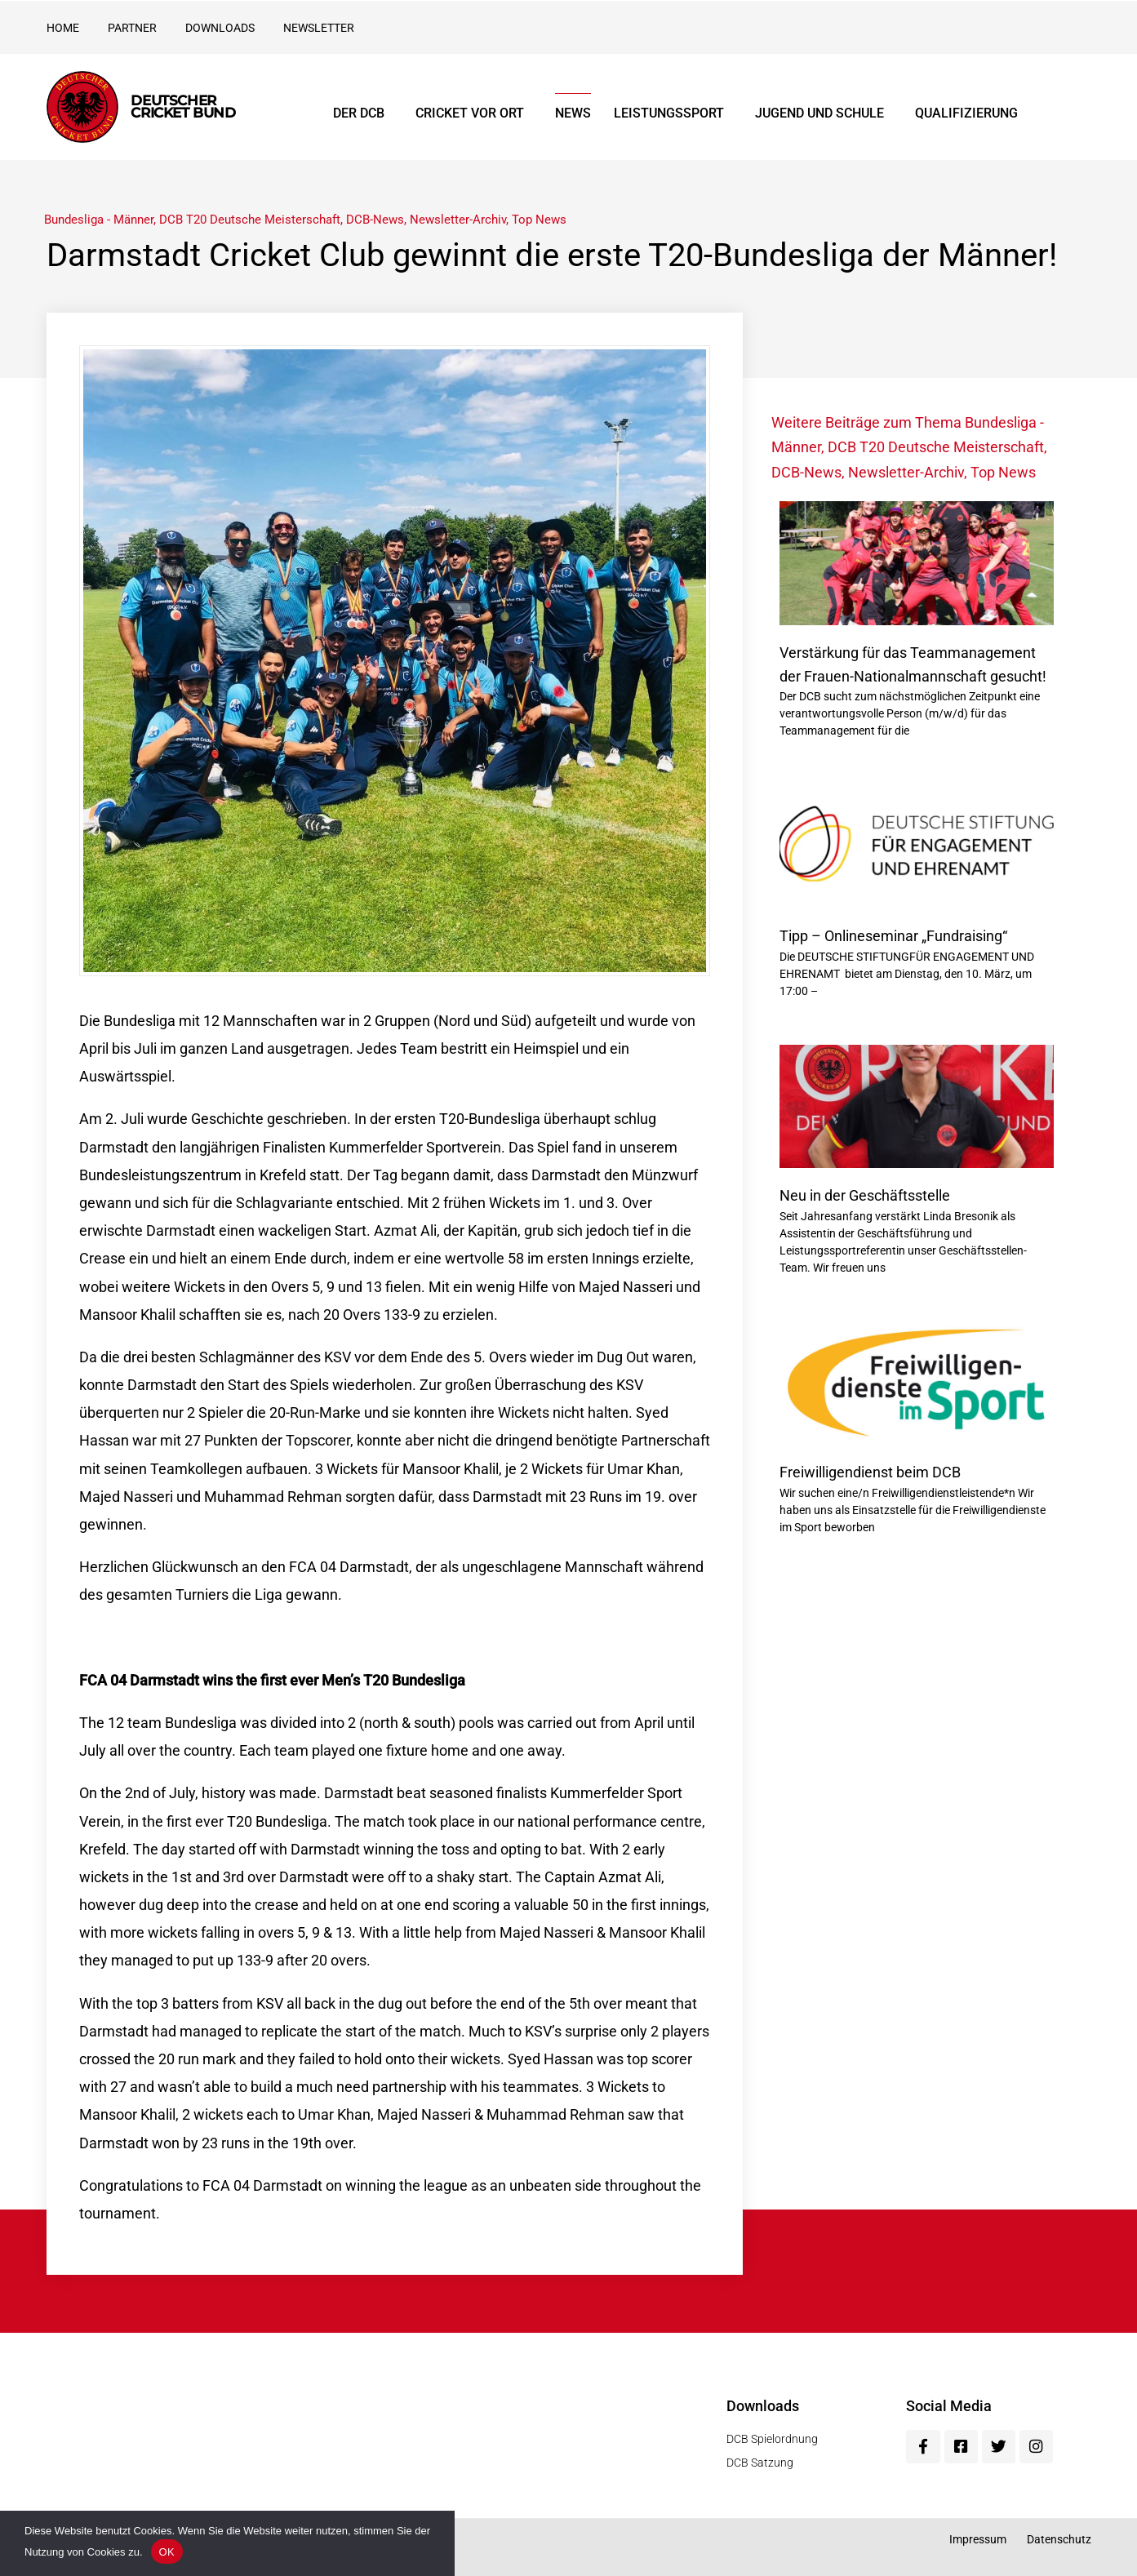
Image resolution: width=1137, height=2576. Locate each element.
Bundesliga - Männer (98, 219)
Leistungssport (673, 113)
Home (63, 27)
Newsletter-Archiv (458, 219)
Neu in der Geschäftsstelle (864, 1195)
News (573, 113)
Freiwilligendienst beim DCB (870, 1472)
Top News (539, 219)
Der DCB (363, 113)
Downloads (220, 27)
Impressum (977, 2539)
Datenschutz (1059, 2539)
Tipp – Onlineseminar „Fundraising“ (893, 935)
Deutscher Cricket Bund (183, 106)
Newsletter (318, 27)
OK (167, 2552)
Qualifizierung (966, 113)
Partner (132, 27)
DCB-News (375, 219)
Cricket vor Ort (473, 113)
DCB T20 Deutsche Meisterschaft (249, 219)
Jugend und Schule (823, 113)
